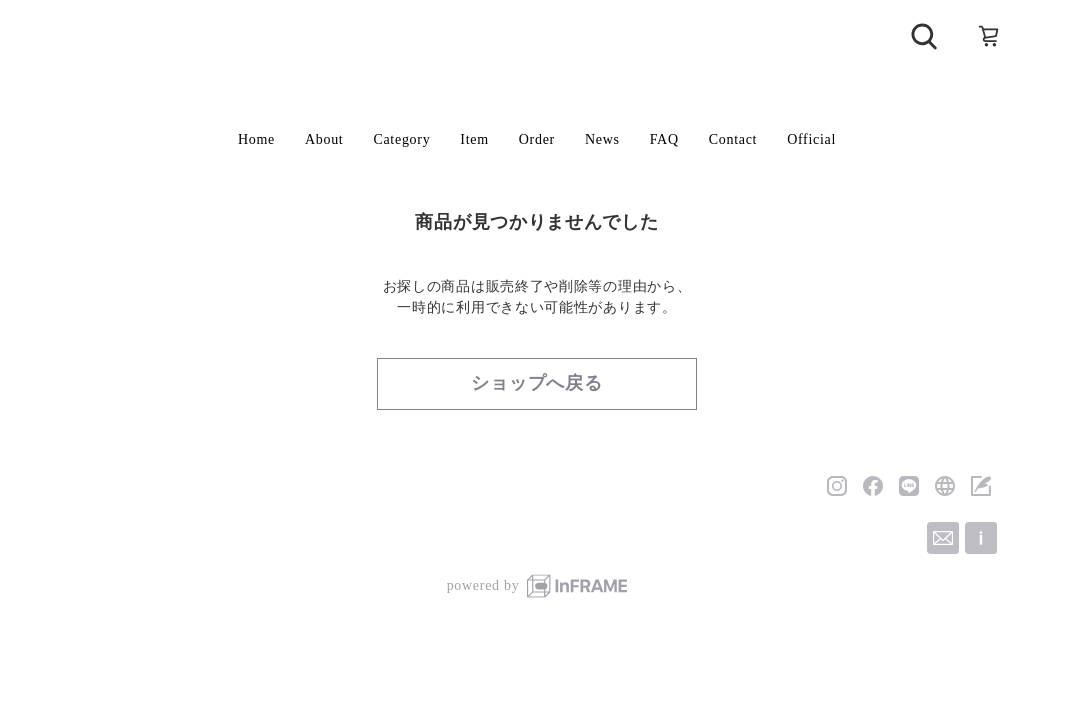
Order (537, 139)
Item (474, 139)
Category (401, 139)
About (324, 139)
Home (256, 139)
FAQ (664, 139)
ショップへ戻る (537, 383)
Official (811, 139)
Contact (733, 139)
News (602, 139)
